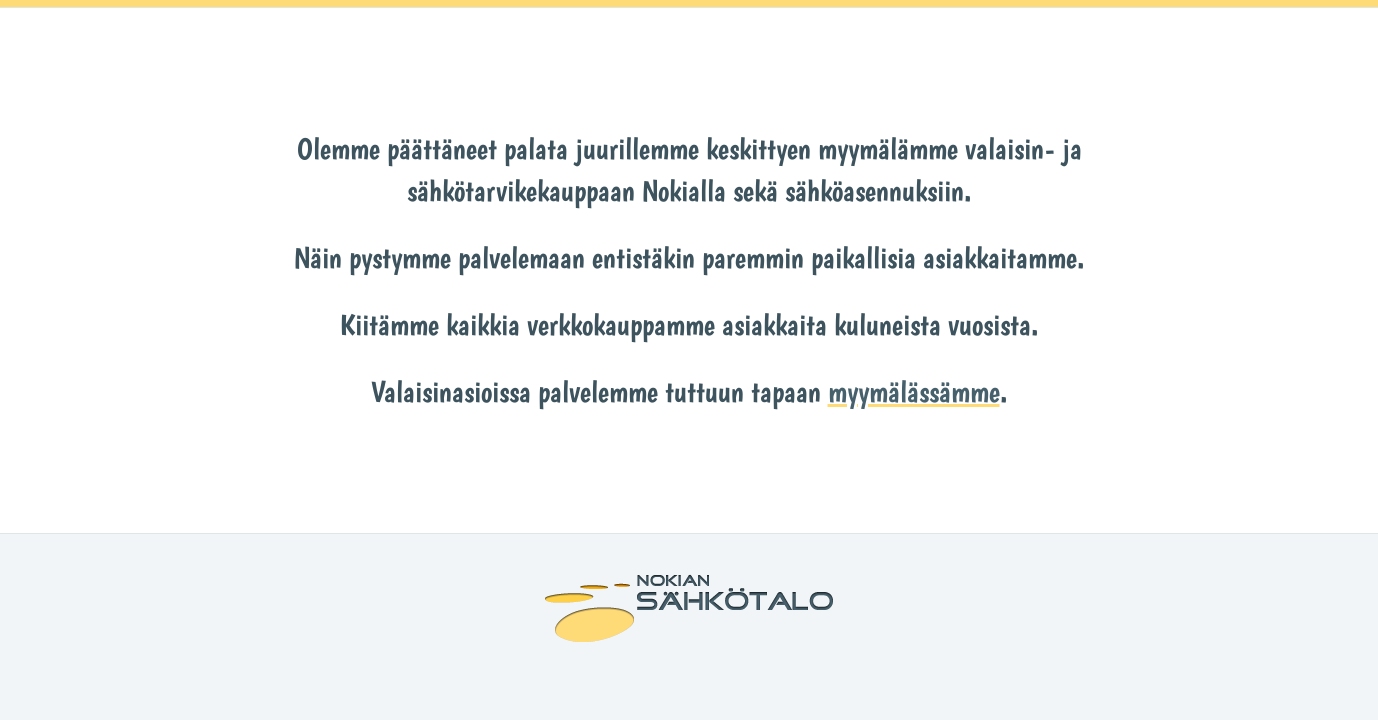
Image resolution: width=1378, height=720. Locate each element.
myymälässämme (914, 391)
